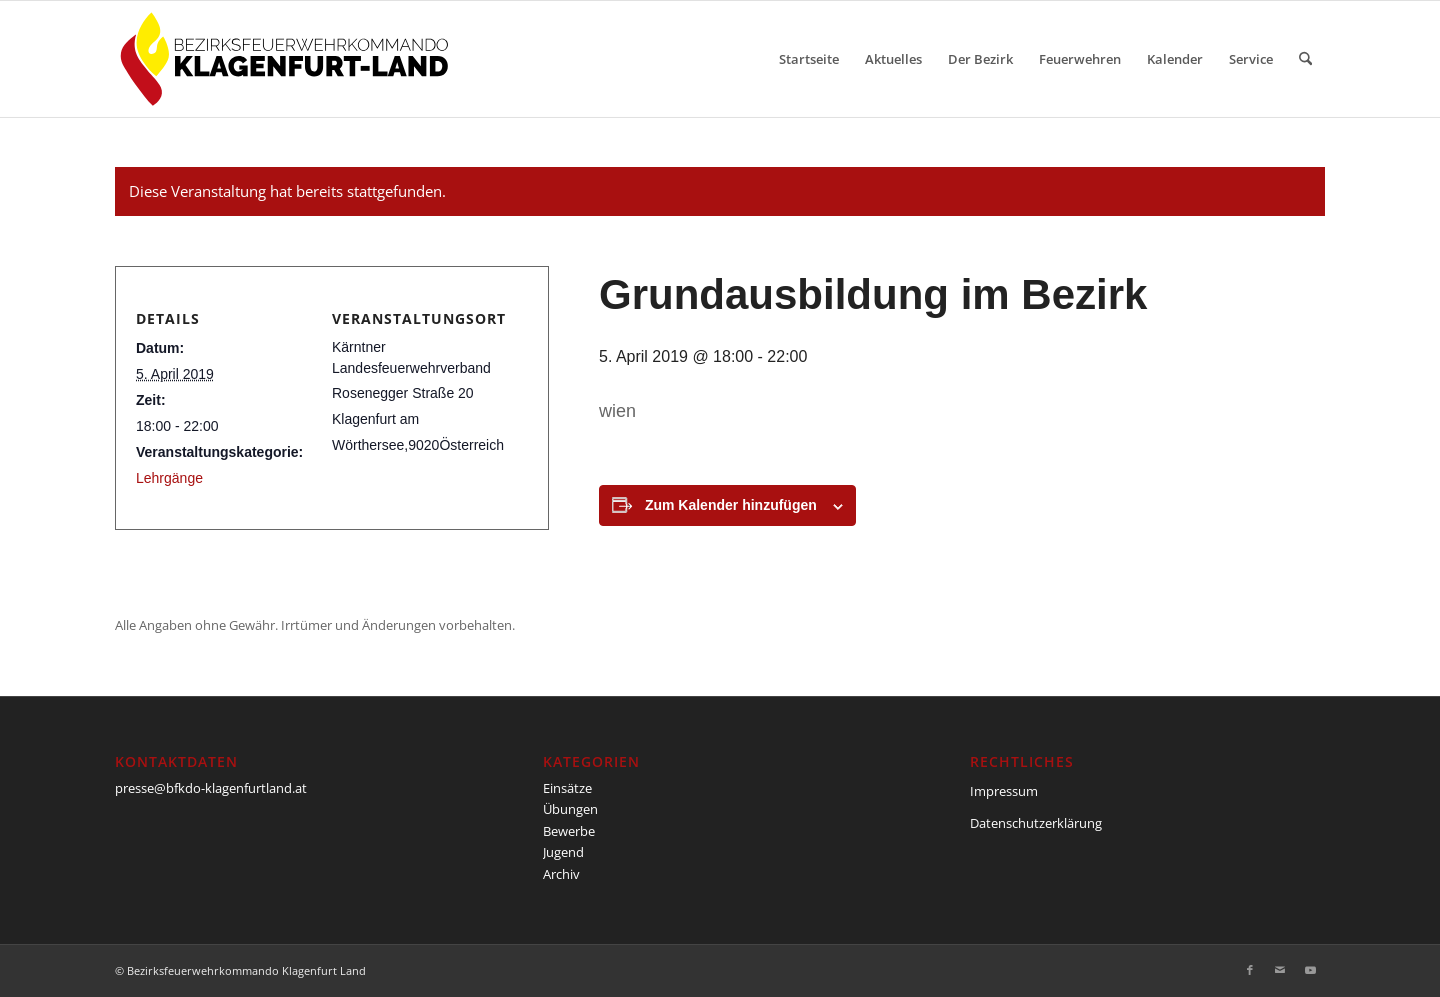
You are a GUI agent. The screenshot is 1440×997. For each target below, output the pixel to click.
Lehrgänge (169, 478)
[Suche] (1305, 59)
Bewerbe (569, 831)
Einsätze (567, 788)
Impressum (1004, 791)
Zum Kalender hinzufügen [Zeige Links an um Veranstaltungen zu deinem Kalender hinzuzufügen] (731, 505)
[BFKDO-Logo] (288, 59)
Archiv (561, 874)
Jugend (563, 852)
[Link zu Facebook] (1250, 970)
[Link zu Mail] (1280, 970)
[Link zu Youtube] (1310, 970)
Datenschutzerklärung (1036, 823)
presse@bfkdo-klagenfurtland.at (211, 788)
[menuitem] (809, 59)
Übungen (570, 809)
